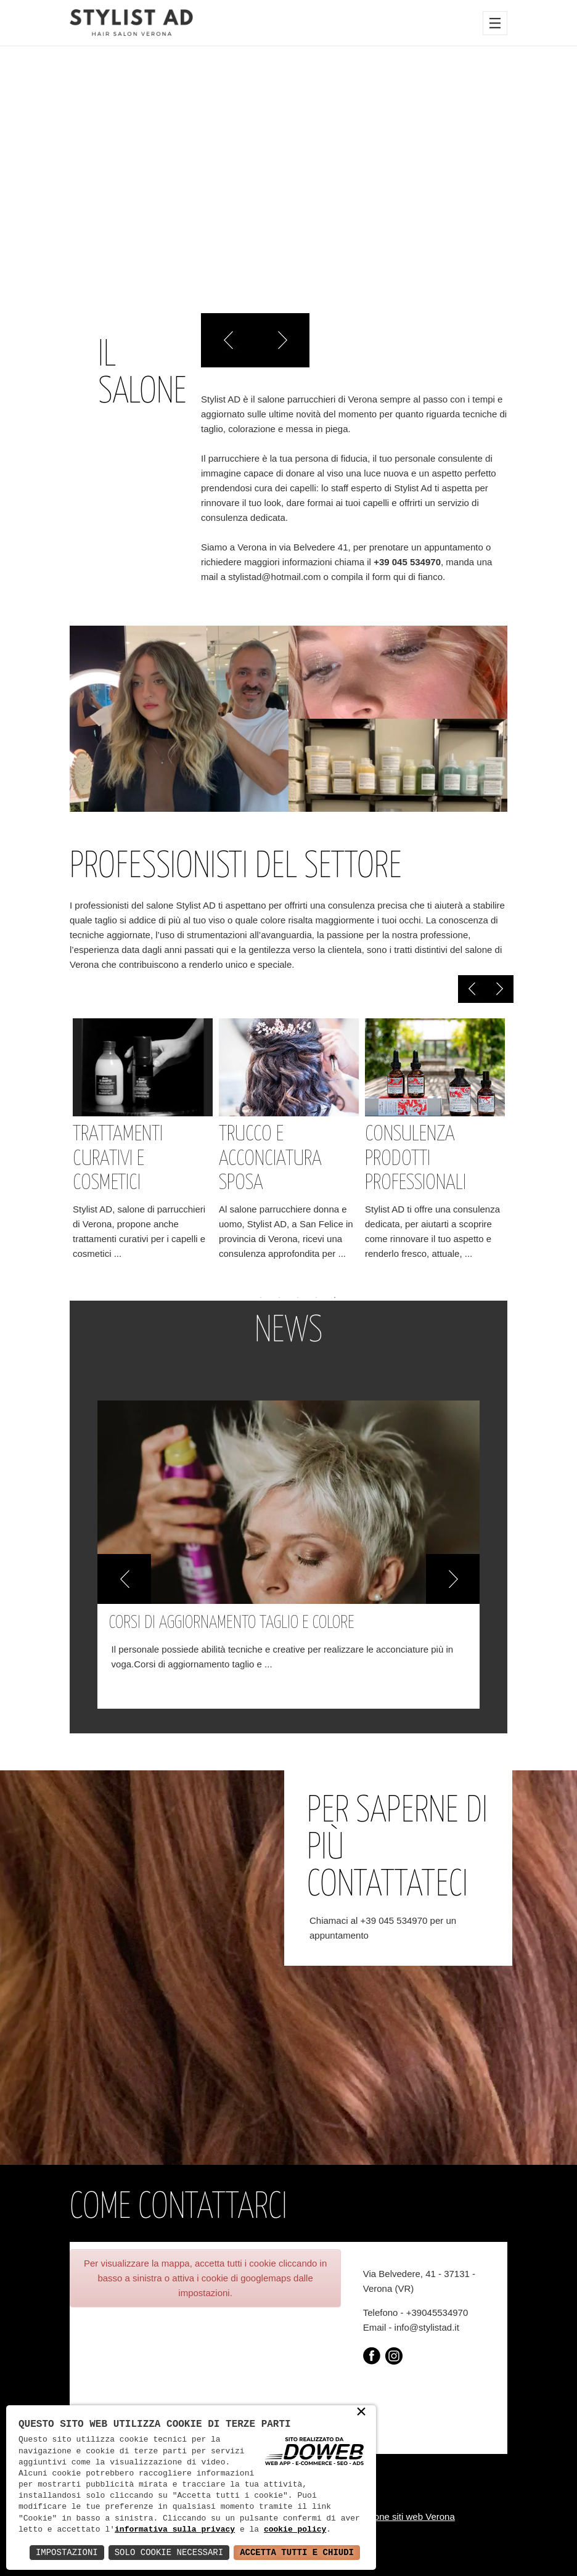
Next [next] (500, 989)
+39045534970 (437, 2312)
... (118, 1253)
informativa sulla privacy (175, 2529)
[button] (124, 1579)
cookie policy (295, 2529)
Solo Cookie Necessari (169, 2552)
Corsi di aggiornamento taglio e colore (231, 1623)
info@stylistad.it (427, 2327)
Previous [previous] (472, 989)
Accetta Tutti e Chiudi (297, 2552)
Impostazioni (67, 2552)
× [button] (361, 2412)
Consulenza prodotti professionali (415, 1158)
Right (282, 340)
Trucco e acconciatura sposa (270, 1158)
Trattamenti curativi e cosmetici (118, 1158)
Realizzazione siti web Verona (393, 2516)
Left (228, 340)
